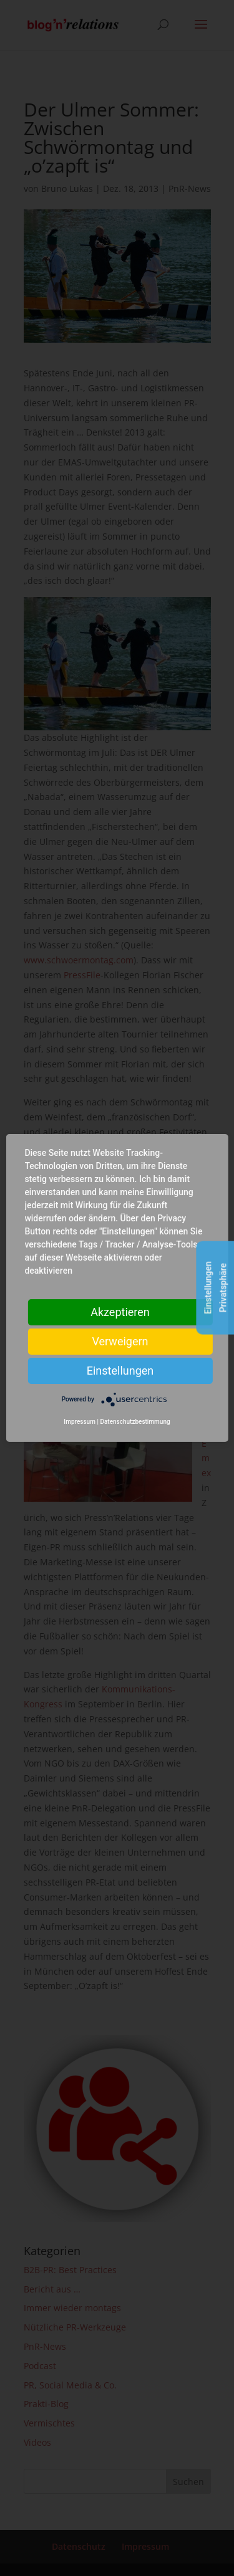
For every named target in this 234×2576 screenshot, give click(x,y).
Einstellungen (120, 1370)
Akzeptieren (120, 1312)
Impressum (79, 1421)
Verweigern (120, 1341)
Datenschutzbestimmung (135, 1421)
